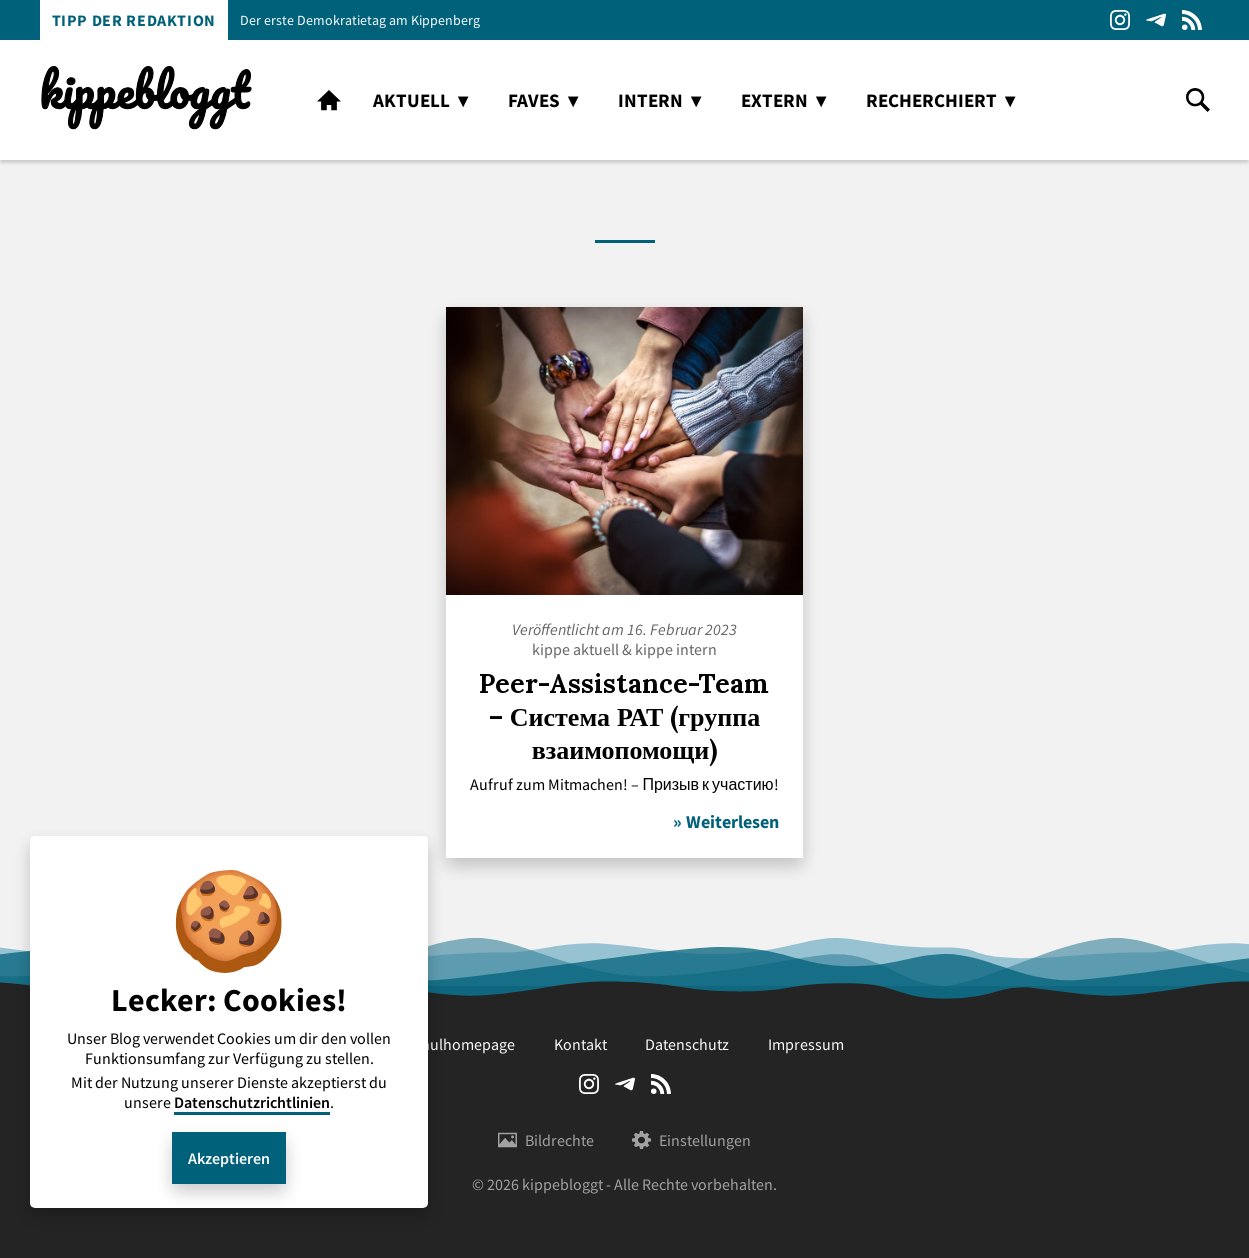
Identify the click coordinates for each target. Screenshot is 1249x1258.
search (1198, 100)
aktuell (411, 100)
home (329, 100)
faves (534, 100)
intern (650, 100)
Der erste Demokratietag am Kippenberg (360, 20)
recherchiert (931, 100)
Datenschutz (687, 1044)
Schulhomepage (460, 1044)
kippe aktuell (575, 649)
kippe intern (676, 649)
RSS (1192, 20)
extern (774, 100)
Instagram (1120, 20)
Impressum (806, 1044)
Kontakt (580, 1044)
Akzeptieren (229, 1158)
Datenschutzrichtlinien (252, 1102)
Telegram (1156, 20)
